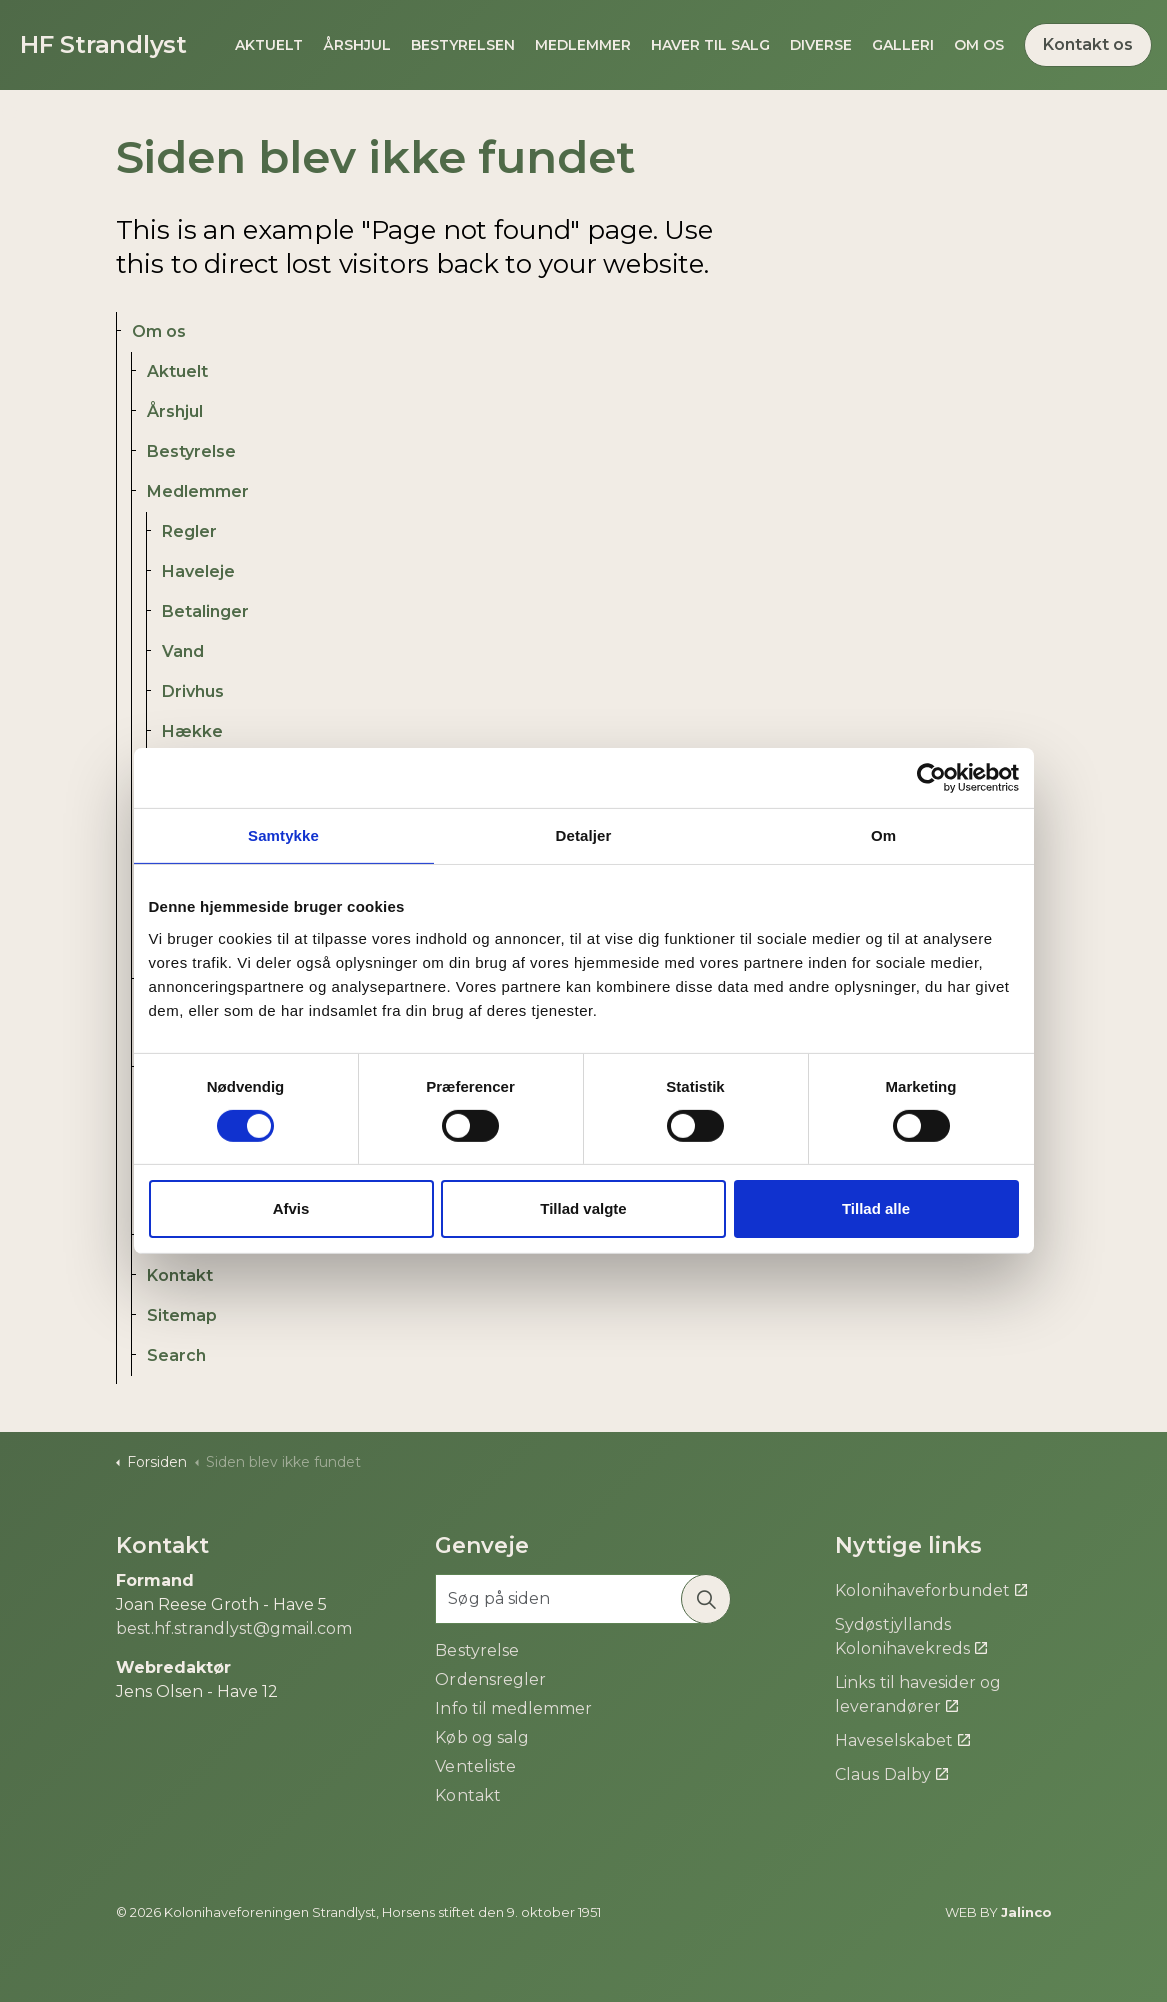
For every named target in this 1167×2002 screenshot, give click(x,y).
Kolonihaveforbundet (930, 1590)
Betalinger (205, 611)
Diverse (821, 45)
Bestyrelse (191, 451)
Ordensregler (490, 1679)
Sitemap (182, 1315)
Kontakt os (1088, 45)
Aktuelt (269, 45)
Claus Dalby (891, 1774)
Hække (192, 731)
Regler (189, 531)
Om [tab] (883, 835)
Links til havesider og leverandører (917, 1694)
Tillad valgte (583, 1208)
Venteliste (475, 1766)
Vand (183, 651)
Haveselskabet (902, 1740)
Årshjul (357, 45)
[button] (706, 1599)
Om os (979, 45)
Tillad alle (876, 1208)
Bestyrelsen (463, 45)
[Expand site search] (11, 115)
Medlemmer (583, 45)
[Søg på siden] (583, 1599)
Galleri (903, 45)
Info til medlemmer (513, 1708)
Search (176, 1355)
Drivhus (193, 691)
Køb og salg (481, 1737)
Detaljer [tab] (584, 835)
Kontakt (180, 1275)
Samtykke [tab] (283, 835)
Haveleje (198, 571)
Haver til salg (710, 45)
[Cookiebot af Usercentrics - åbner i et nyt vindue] (931, 778)
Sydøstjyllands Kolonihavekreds (910, 1636)
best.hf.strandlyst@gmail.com (234, 1628)
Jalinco (1026, 1912)
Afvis (291, 1208)
